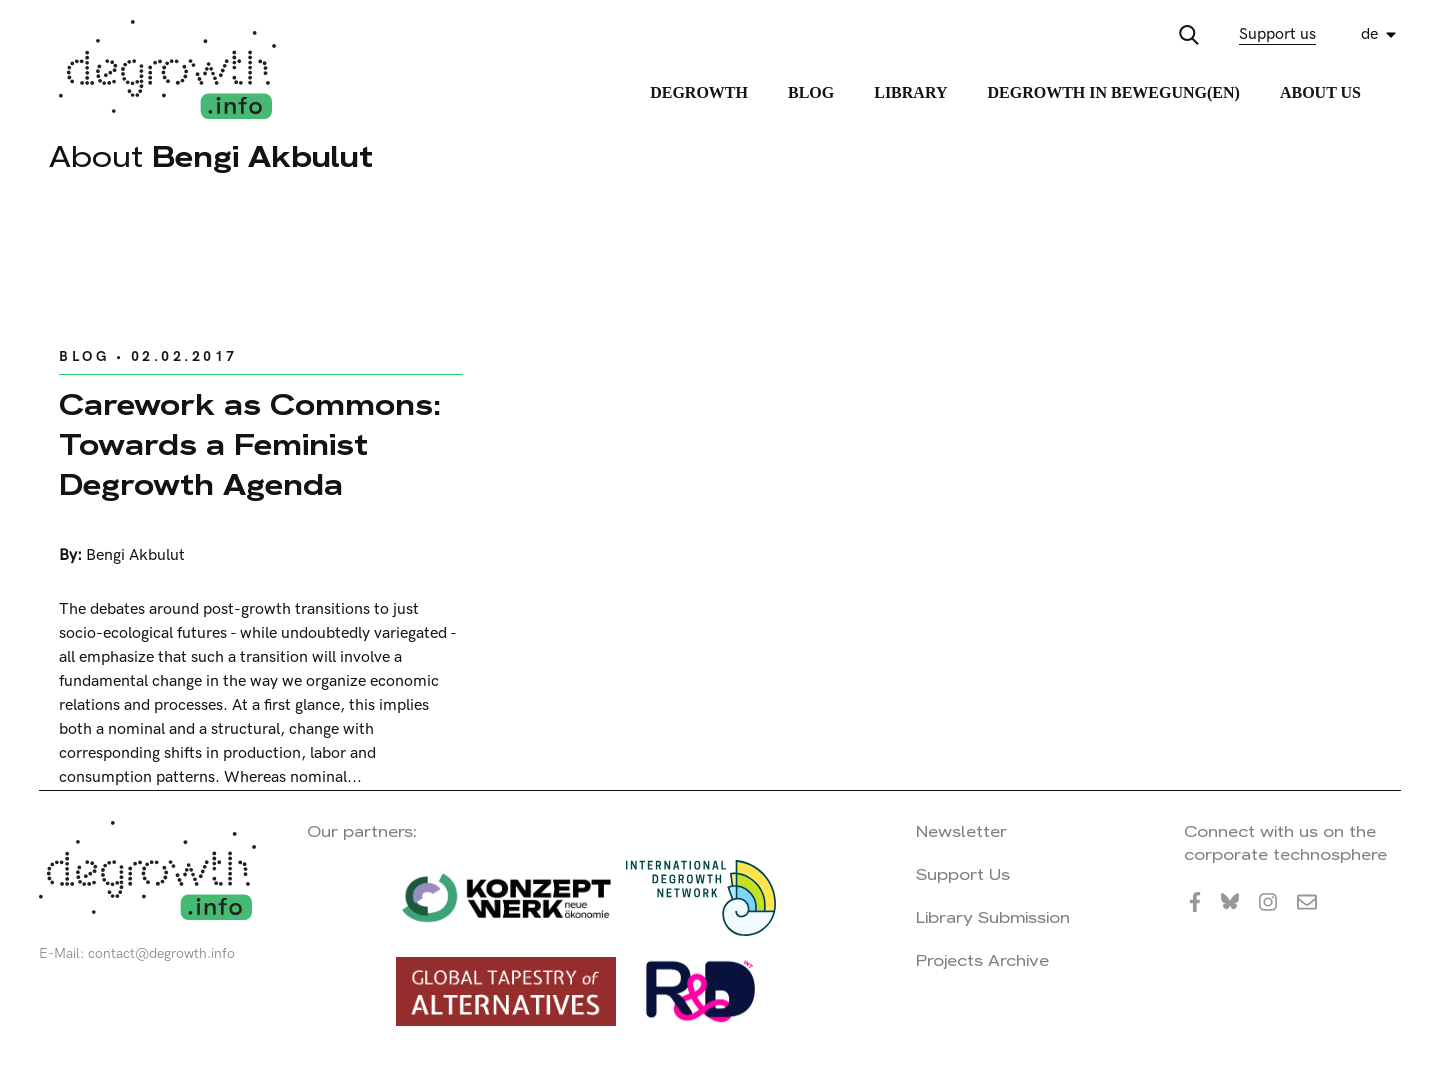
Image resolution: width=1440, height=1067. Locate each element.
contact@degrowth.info (161, 953)
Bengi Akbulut (135, 555)
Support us (1277, 34)
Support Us (963, 874)
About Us (1320, 92)
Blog (811, 92)
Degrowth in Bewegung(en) (1113, 92)
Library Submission (993, 917)
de (1369, 34)
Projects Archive (982, 960)
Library (910, 92)
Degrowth (699, 92)
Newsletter (961, 831)
